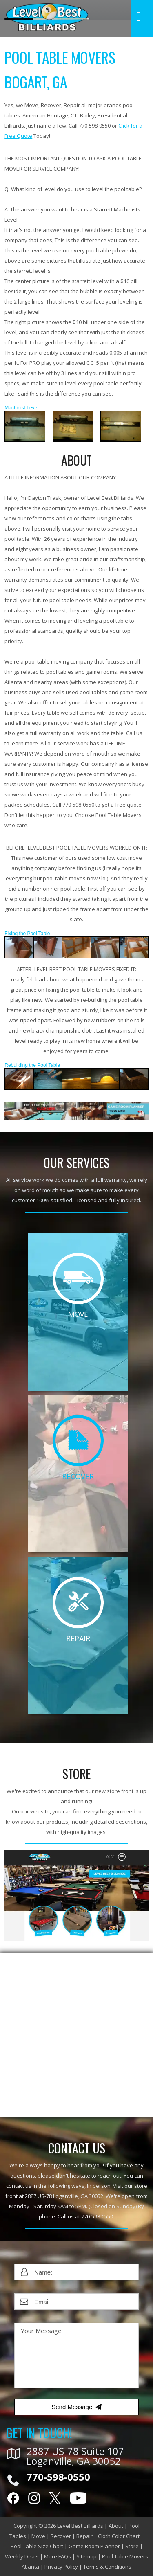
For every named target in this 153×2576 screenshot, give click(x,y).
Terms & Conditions (107, 2566)
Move (38, 2536)
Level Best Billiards (80, 2525)
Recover (61, 2536)
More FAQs (57, 2556)
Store (132, 2546)
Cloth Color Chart (119, 2536)
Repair (84, 2536)
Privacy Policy (61, 2566)
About (116, 2525)
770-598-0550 (97, 2216)
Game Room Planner (94, 2546)
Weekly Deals (22, 2556)
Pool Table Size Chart (37, 2546)
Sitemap (86, 2556)
